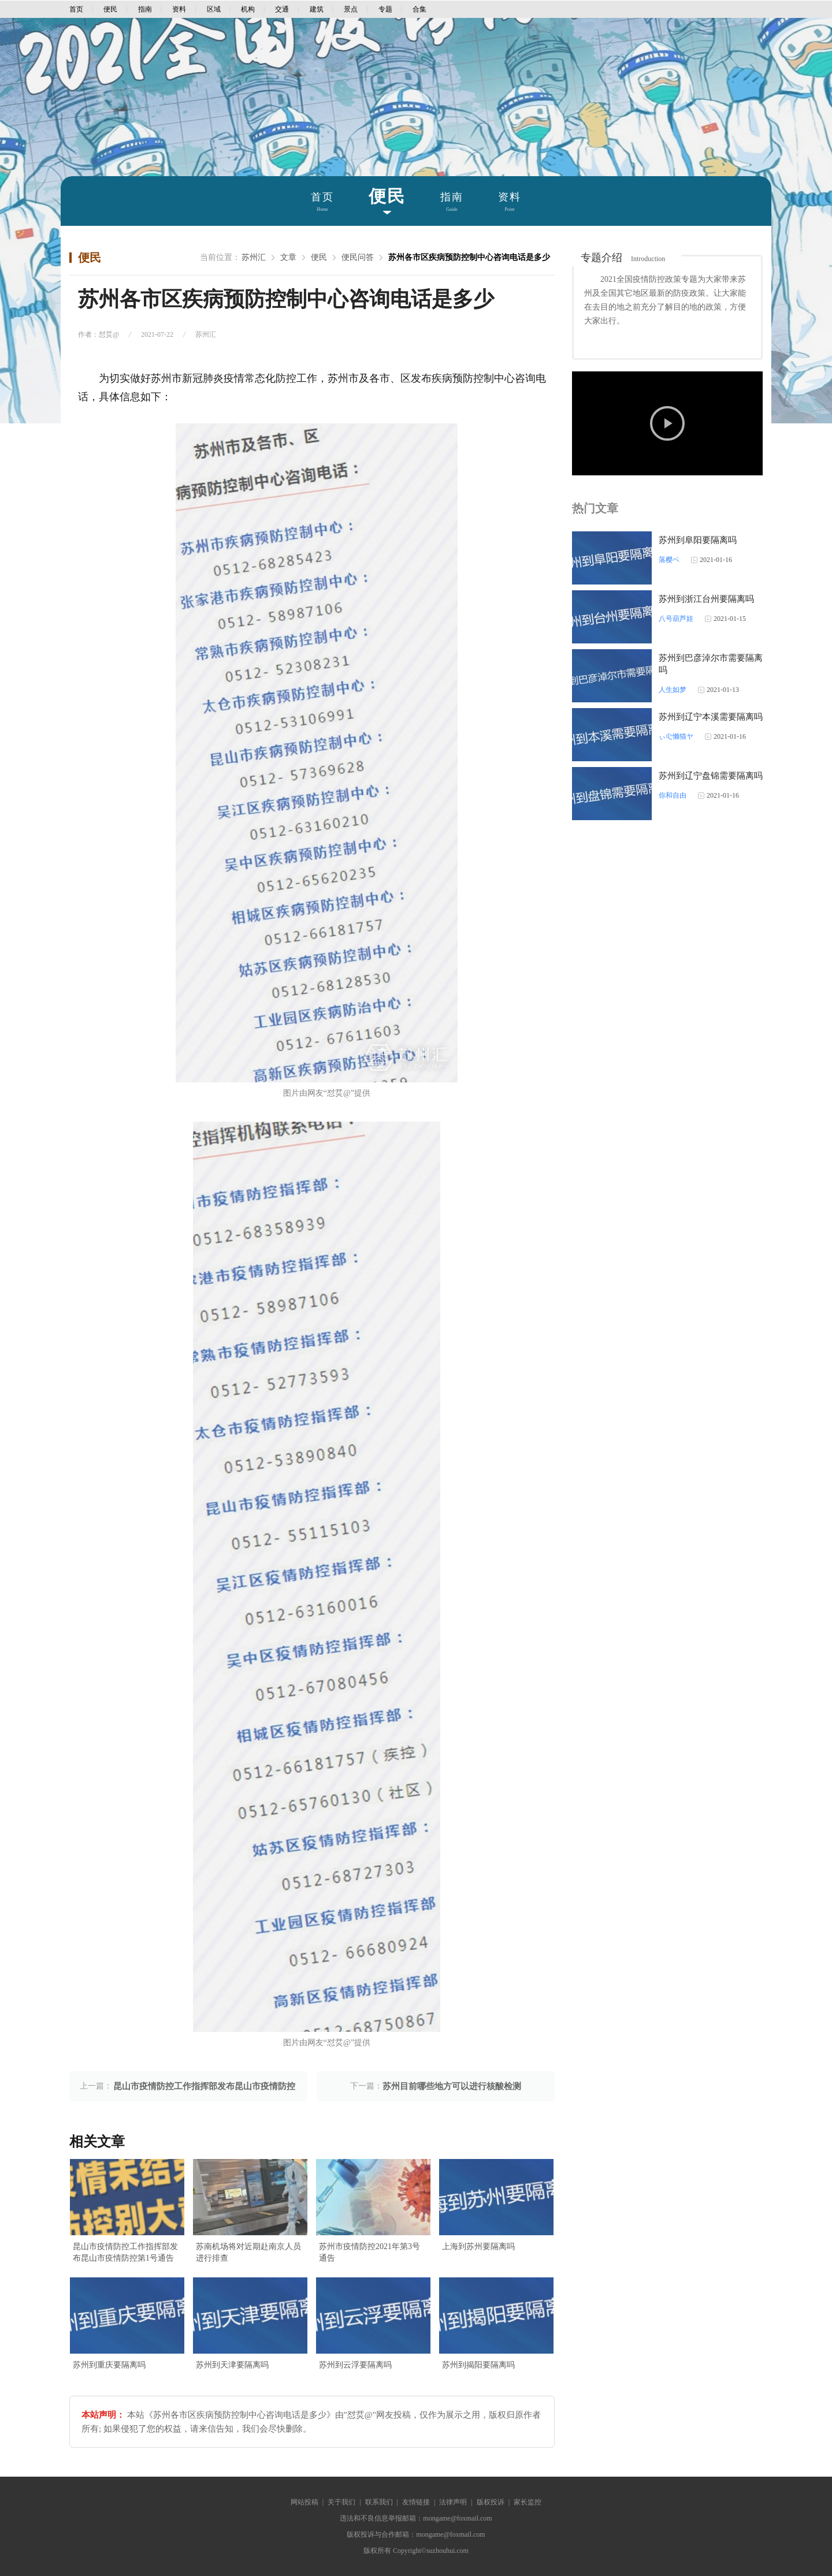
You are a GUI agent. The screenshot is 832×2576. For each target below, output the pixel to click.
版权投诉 (490, 2502)
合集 (419, 9)
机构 (248, 9)
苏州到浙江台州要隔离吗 (706, 599)
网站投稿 (304, 2502)
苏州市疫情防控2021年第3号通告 (369, 2252)
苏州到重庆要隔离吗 (109, 2365)
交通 (282, 9)
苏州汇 (254, 257)
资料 (179, 9)
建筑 (317, 9)
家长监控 (527, 2502)
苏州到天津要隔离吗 (232, 2365)
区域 (214, 9)
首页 (76, 9)
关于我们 (341, 2502)
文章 (288, 257)
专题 (385, 9)
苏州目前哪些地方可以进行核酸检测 (451, 2086)
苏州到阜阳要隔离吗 (698, 540)
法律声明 (453, 2502)
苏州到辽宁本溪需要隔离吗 (711, 716)
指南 (145, 9)
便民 (110, 9)
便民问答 (357, 257)
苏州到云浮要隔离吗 (355, 2365)
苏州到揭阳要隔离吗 (478, 2365)
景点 (351, 9)
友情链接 (416, 2502)
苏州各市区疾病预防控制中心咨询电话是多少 (469, 257)
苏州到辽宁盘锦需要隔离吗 (711, 775)
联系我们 (379, 2502)
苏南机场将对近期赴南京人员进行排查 (248, 2252)
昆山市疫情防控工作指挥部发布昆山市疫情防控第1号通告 (125, 2252)
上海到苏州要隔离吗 (478, 2246)
